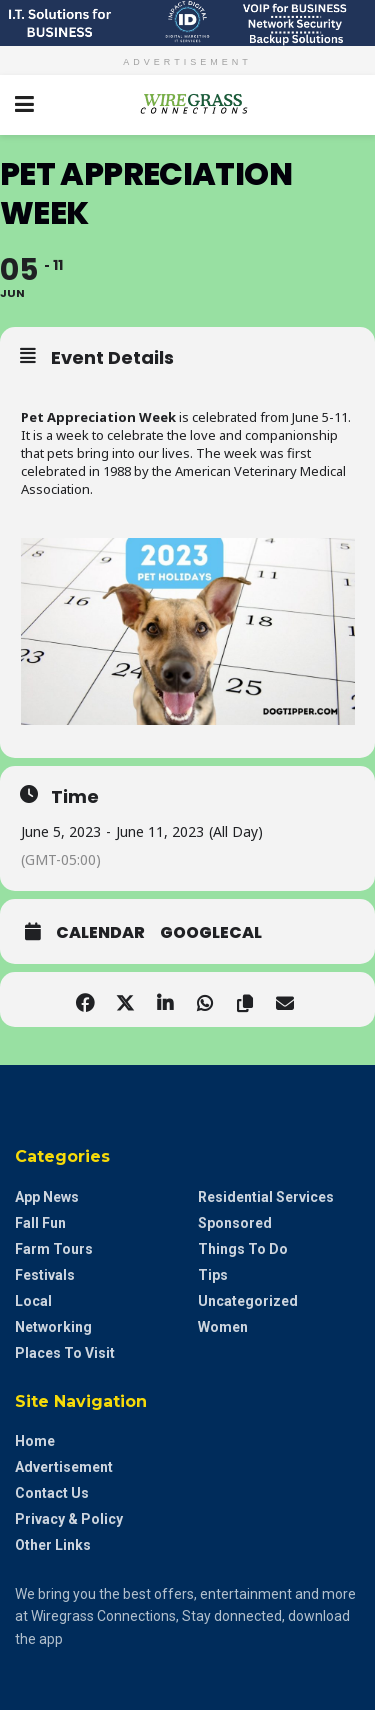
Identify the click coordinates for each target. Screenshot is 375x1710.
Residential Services (266, 1197)
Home (35, 1441)
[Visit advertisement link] (187, 23)
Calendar (100, 933)
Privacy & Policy (69, 1519)
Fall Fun (40, 1223)
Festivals (45, 1275)
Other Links (53, 1545)
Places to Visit (65, 1353)
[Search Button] (350, 105)
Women (223, 1327)
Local (33, 1301)
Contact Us (52, 1493)
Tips (213, 1275)
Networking (53, 1327)
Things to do (243, 1249)
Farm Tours (54, 1249)
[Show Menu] (24, 105)
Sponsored (235, 1223)
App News (47, 1197)
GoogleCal (211, 933)
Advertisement (64, 1467)
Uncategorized (248, 1301)
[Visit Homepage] (187, 105)
